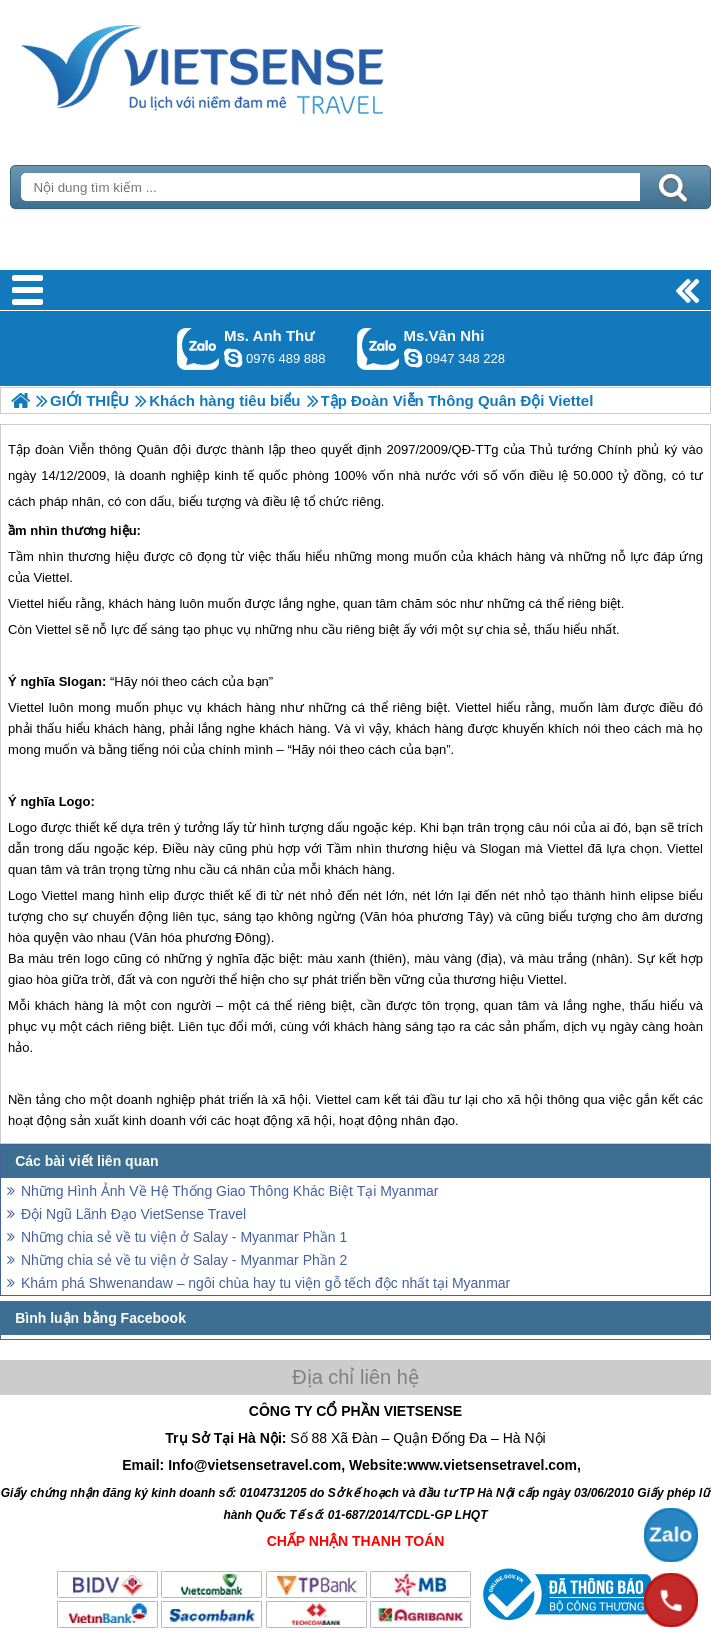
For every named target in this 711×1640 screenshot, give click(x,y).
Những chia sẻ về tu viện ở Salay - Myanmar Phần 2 (184, 1260)
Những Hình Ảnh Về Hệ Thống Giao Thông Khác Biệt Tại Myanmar (230, 1191)
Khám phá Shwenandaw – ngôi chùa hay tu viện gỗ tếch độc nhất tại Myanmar (265, 1283)
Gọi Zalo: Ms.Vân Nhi (378, 348)
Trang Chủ (252, 65)
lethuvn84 (233, 358)
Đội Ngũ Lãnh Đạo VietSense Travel (133, 1214)
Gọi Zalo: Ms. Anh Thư (198, 348)
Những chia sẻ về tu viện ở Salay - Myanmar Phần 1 (184, 1237)
